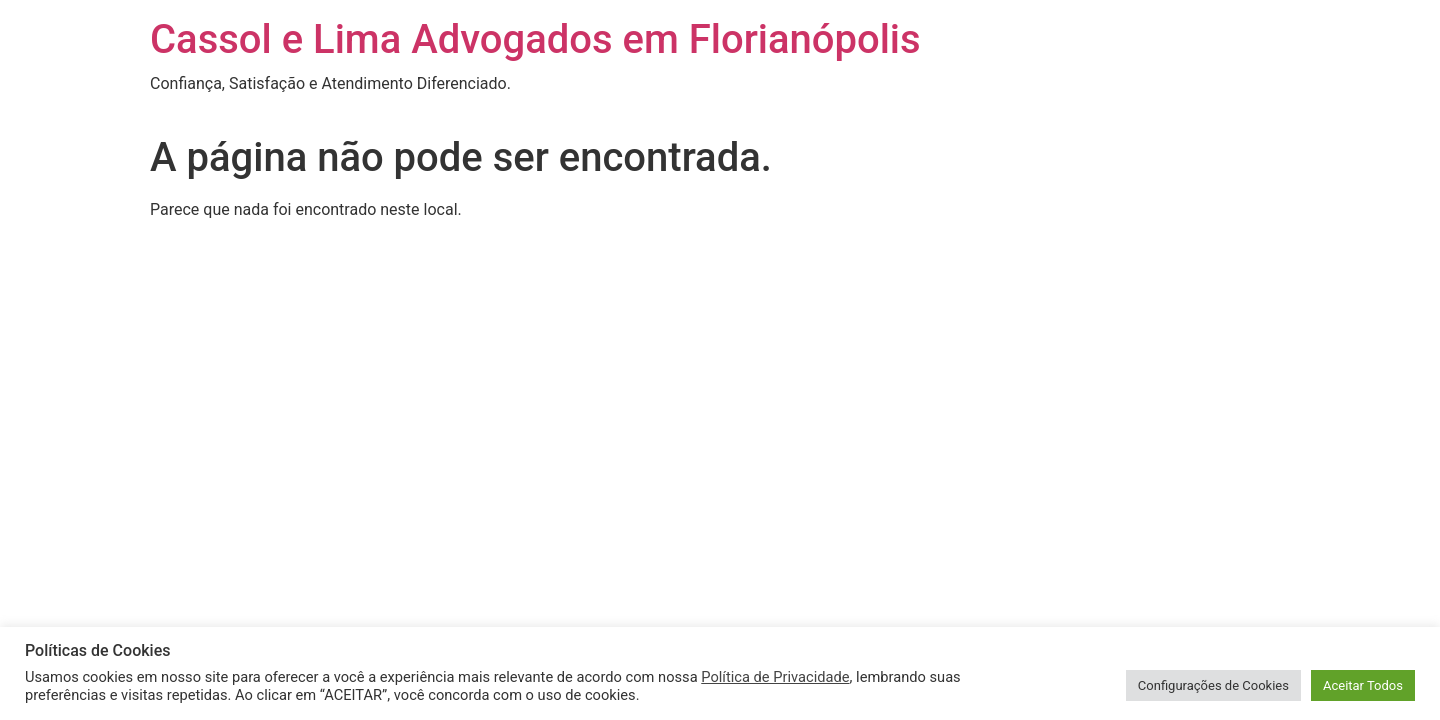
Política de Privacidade (775, 677)
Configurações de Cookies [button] (1213, 685)
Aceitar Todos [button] (1363, 685)
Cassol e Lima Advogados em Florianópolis (535, 39)
